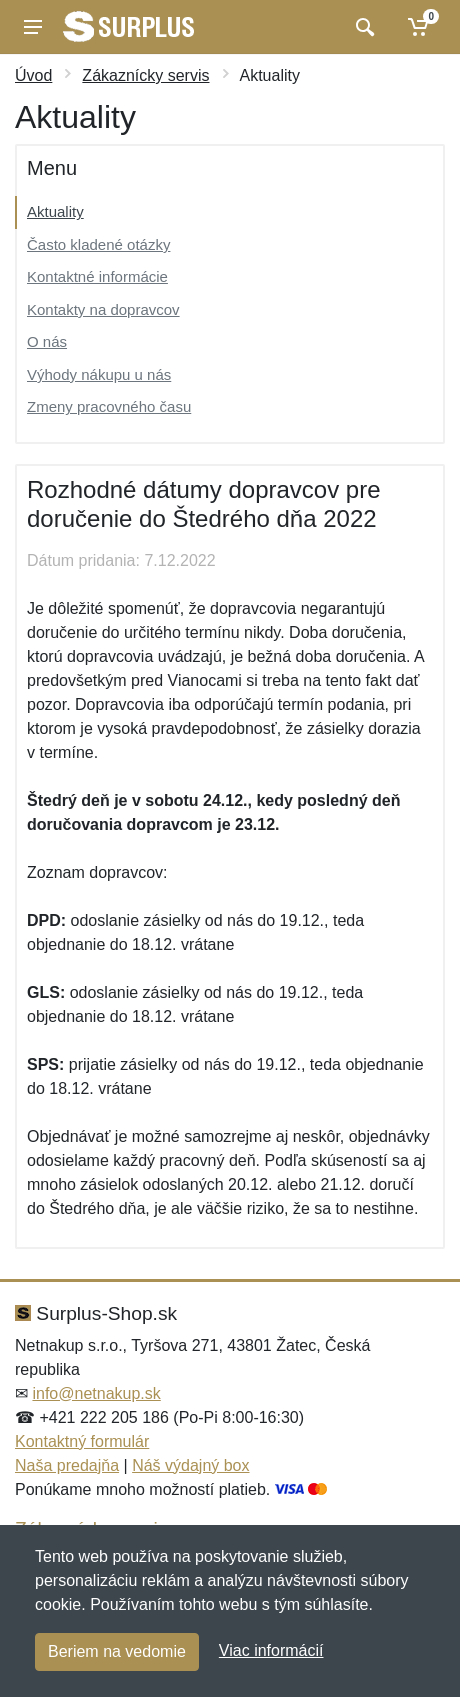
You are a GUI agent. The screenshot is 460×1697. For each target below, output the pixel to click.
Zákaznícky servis (145, 75)
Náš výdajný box (190, 1465)
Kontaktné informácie (97, 276)
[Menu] (33, 27)
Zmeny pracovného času (109, 406)
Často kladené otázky (98, 244)
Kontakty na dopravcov (103, 309)
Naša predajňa (67, 1465)
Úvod (33, 75)
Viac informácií (271, 1650)
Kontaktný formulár (82, 1441)
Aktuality (55, 211)
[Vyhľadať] (362, 27)
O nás (47, 341)
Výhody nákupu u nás (99, 374)
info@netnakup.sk (96, 1393)
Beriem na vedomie (117, 1651)
